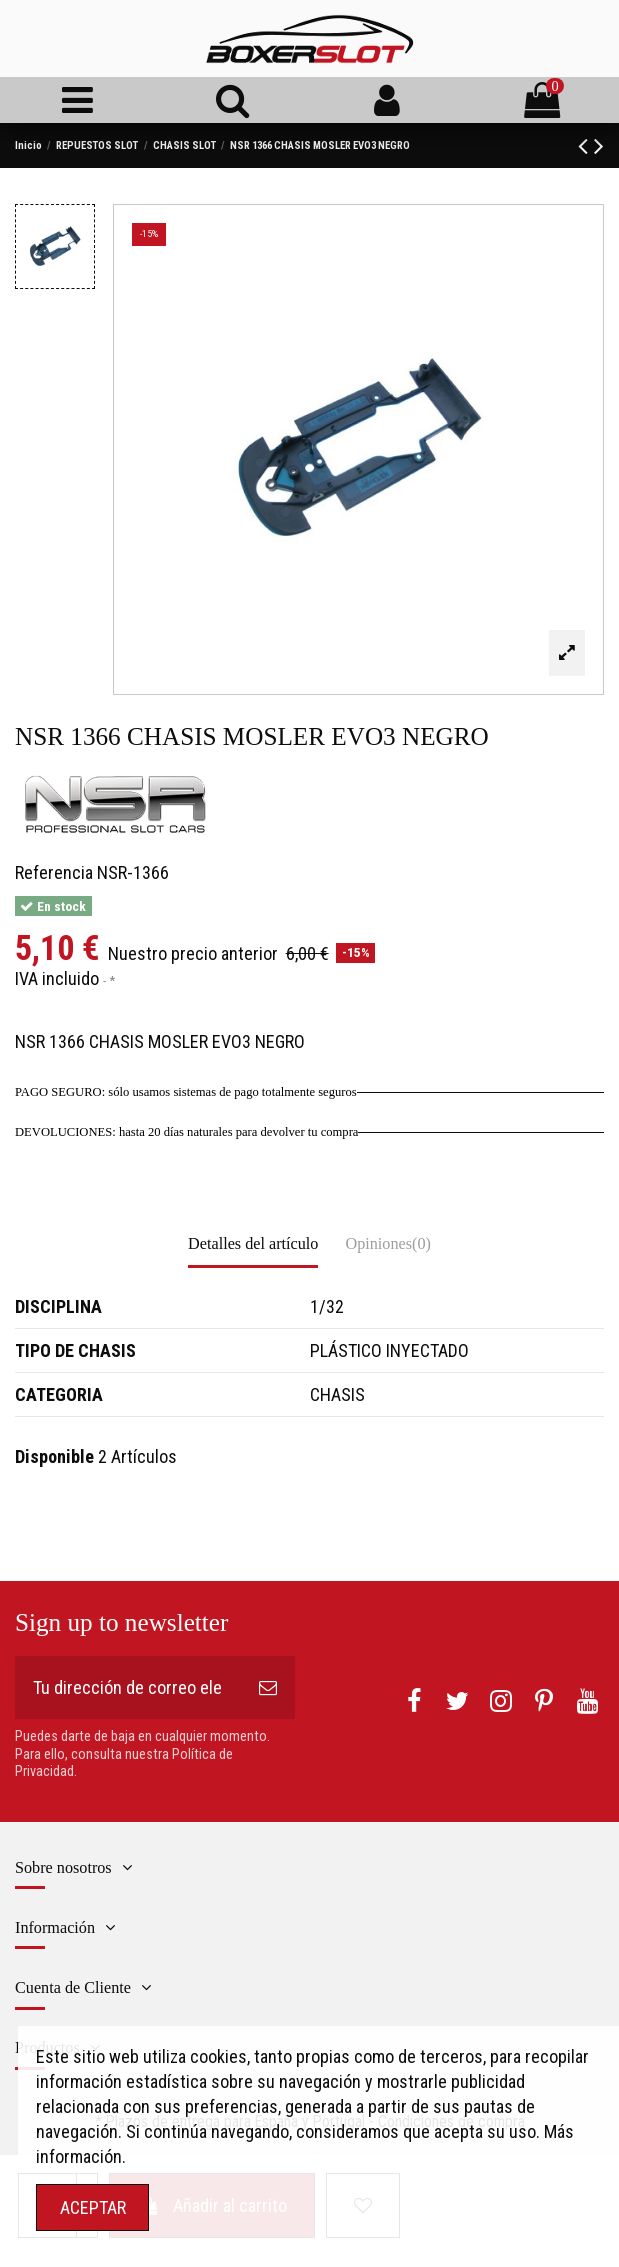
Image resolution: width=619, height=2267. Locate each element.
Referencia (54, 872)
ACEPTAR (93, 2207)
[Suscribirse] (268, 1687)
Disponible (54, 1456)
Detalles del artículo (253, 1244)
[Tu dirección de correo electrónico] (128, 1687)
